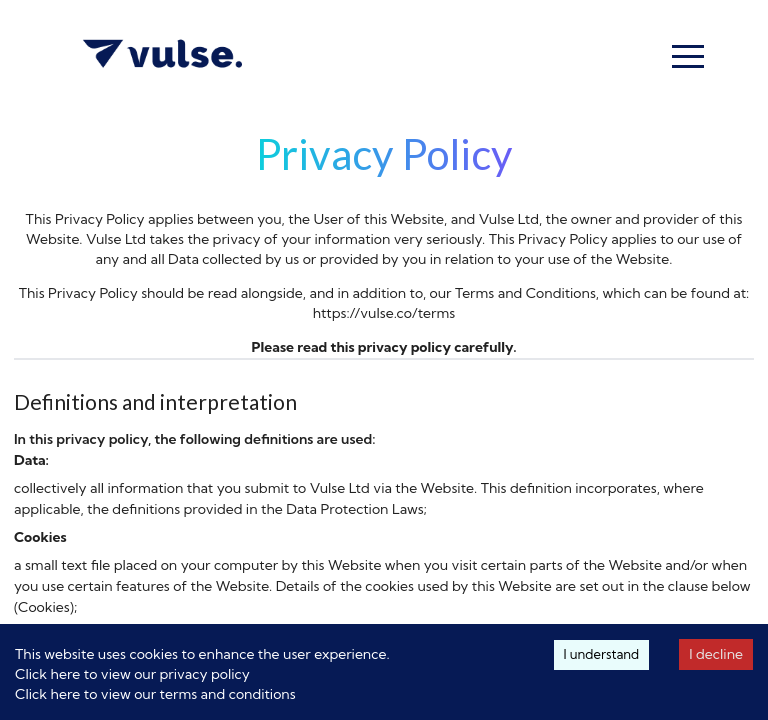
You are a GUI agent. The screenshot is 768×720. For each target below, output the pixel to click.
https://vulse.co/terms (384, 313)
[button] (688, 56)
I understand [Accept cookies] (602, 654)
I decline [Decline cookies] (716, 654)
